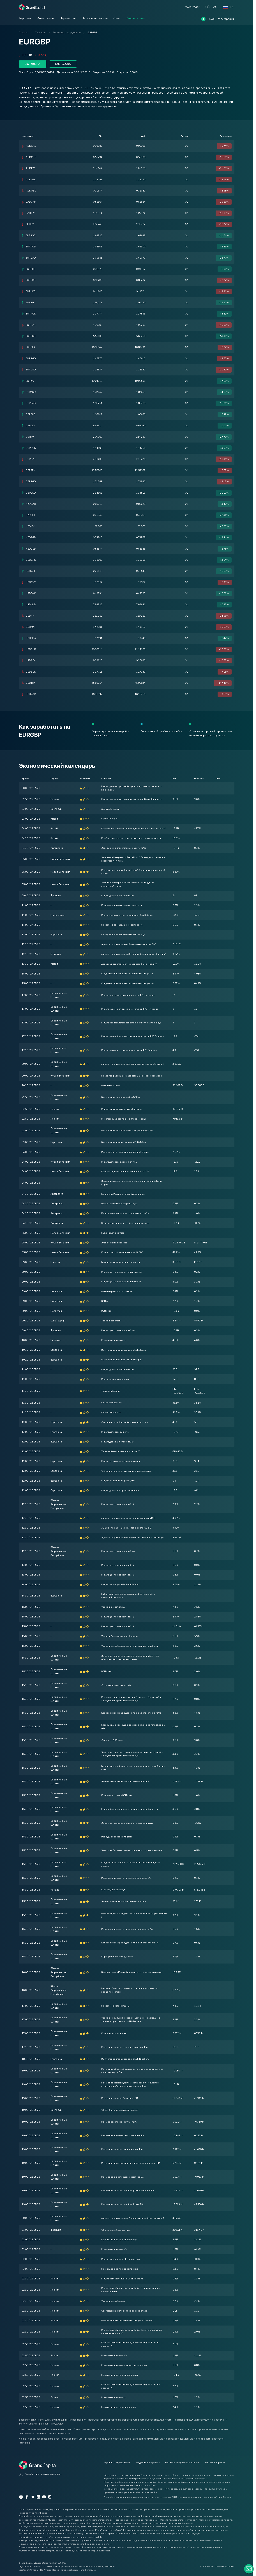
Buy (32, 64)
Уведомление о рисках (148, 2462)
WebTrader (192, 7)
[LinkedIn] (38, 2497)
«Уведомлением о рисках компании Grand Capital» (75, 2537)
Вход (211, 19)
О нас (117, 18)
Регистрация (225, 19)
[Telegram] (32, 2497)
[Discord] (44, 2497)
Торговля (25, 18)
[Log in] (203, 19)
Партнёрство (68, 18)
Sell (63, 64)
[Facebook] (27, 2497)
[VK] (50, 2497)
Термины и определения (117, 2462)
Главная (23, 32)
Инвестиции (45, 18)
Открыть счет (135, 18)
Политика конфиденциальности (182, 2462)
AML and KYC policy (214, 2462)
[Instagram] (21, 2497)
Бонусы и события (95, 18)
